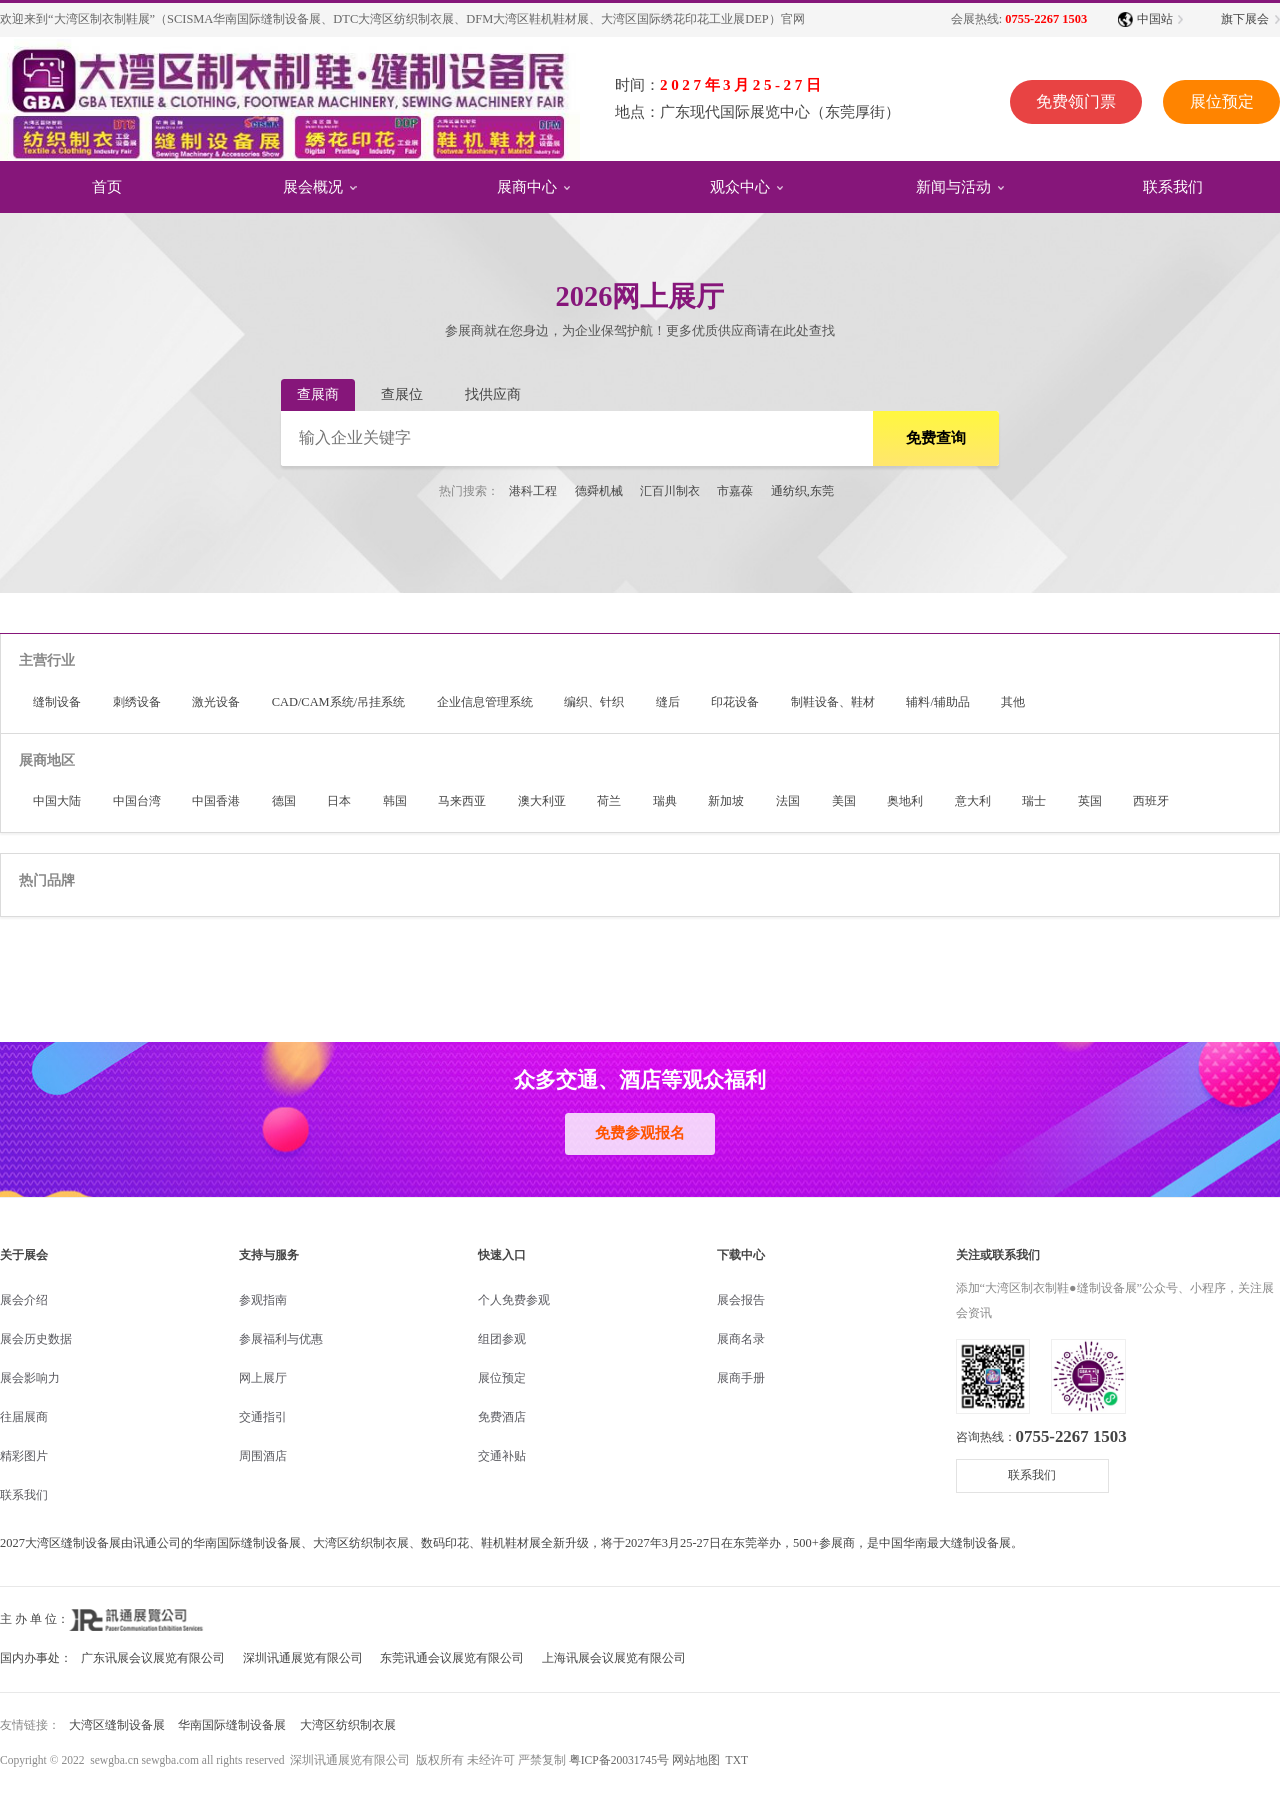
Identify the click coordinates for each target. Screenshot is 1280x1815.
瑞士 (1034, 801)
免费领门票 (1075, 101)
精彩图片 (24, 1456)
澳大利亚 (542, 801)
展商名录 (741, 1339)
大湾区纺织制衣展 (348, 1725)
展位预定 (1221, 101)
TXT (737, 1760)
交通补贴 (502, 1456)
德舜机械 (599, 491)
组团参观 (502, 1339)
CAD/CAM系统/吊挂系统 (339, 702)
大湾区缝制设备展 (117, 1725)
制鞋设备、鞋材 (833, 702)
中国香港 (216, 801)
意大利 (973, 801)
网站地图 (696, 1760)
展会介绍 (24, 1300)
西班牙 (1151, 801)
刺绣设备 (137, 702)
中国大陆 (57, 801)
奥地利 (905, 801)
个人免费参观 (514, 1300)
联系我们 (1173, 186)
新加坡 (726, 801)
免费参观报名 (640, 1133)
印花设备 (735, 702)
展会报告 (741, 1300)
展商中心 (527, 186)
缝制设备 (57, 702)
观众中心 (740, 186)
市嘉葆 (735, 491)
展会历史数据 (36, 1339)
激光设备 (216, 702)
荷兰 (609, 801)
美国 (844, 801)
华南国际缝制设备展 (232, 1725)
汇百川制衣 (670, 491)
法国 (788, 801)
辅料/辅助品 (937, 702)
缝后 (668, 702)
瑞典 (665, 801)
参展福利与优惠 (281, 1339)
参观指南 (263, 1300)
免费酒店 (502, 1417)
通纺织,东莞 (802, 491)
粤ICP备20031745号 (619, 1760)
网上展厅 (263, 1378)
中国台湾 (137, 801)
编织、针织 (594, 702)
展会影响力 (30, 1378)
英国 (1090, 801)
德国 (284, 801)
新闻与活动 (953, 186)
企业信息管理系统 (485, 702)
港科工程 (533, 491)
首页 (107, 186)
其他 (1013, 702)
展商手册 (741, 1378)
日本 (339, 801)
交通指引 (263, 1417)
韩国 (395, 801)
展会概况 (313, 186)
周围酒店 (263, 1456)
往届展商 (24, 1417)
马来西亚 (462, 801)
